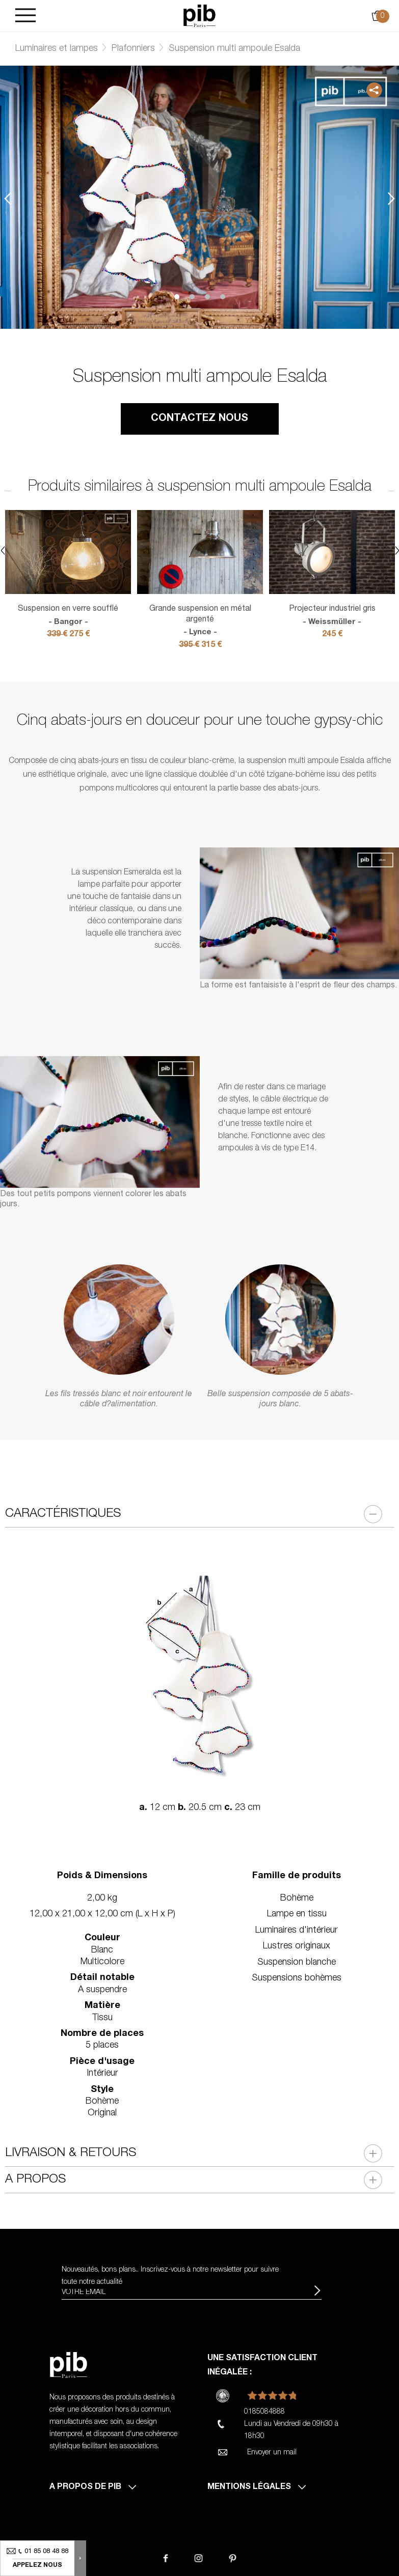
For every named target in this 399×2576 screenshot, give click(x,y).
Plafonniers (133, 48)
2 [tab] (192, 296)
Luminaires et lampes (56, 48)
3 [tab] (207, 296)
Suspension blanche (296, 1962)
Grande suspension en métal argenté (200, 621)
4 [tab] (222, 296)
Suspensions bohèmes (296, 1978)
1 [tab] (176, 296)
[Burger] (25, 16)
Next (391, 198)
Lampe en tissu (297, 1914)
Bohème (296, 1898)
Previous (7, 198)
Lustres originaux (296, 1946)
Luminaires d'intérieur (296, 1930)
